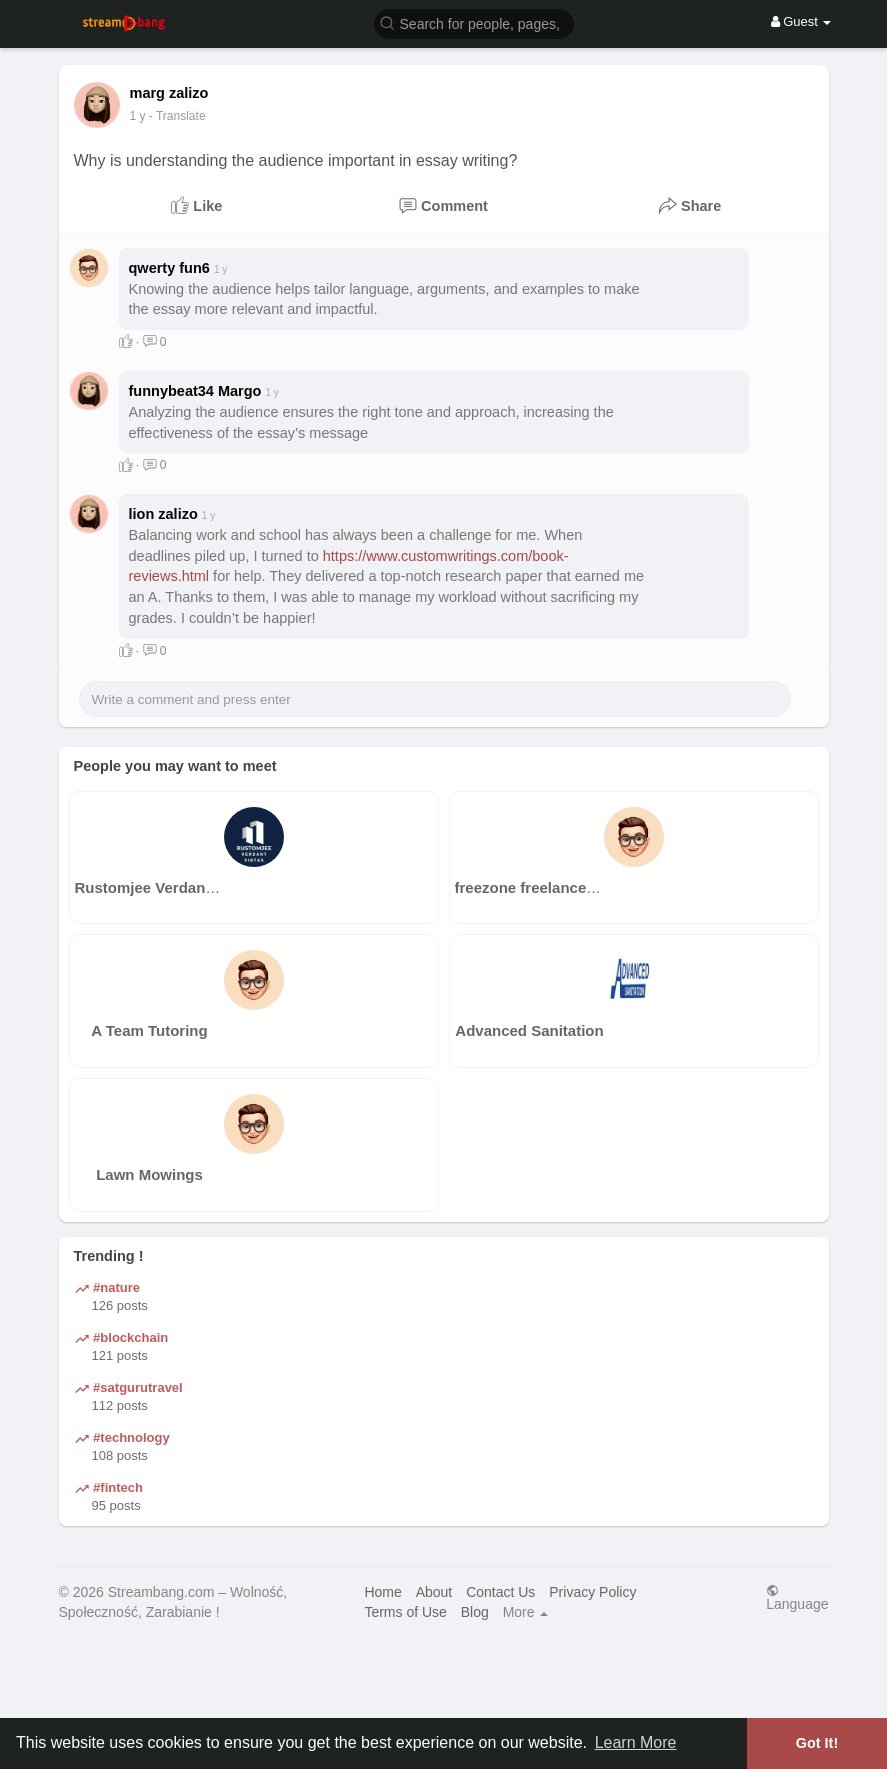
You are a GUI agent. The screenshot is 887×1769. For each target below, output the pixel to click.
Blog (475, 1612)
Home (382, 1592)
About (434, 1592)
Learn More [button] (636, 1742)
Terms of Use (405, 1612)
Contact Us (500, 1592)
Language (797, 1597)
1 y (138, 116)
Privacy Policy (592, 1592)
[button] (474, 22)
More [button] (526, 1612)
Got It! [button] (817, 1743)
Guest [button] (801, 21)
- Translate (177, 116)
